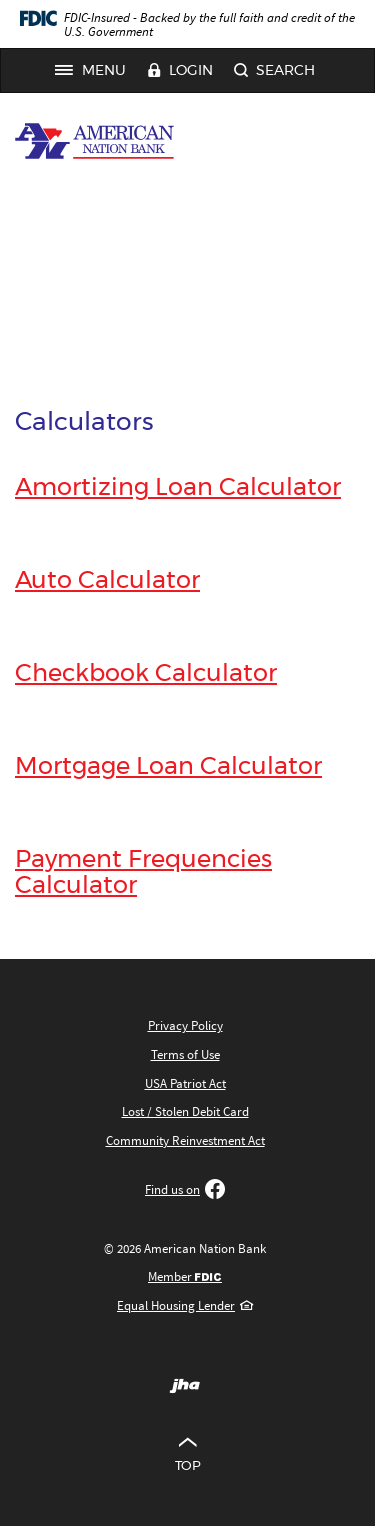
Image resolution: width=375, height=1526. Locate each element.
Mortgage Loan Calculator (168, 767)
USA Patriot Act (185, 1083)
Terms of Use (185, 1054)
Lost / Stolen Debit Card (185, 1111)
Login (180, 72)
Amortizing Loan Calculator (178, 488)
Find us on (185, 1189)
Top (187, 1452)
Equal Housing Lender (185, 1305)
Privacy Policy (185, 1025)
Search (274, 72)
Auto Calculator (107, 581)
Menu (96, 71)
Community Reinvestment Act (185, 1140)
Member (185, 1276)
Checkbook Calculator (146, 674)
